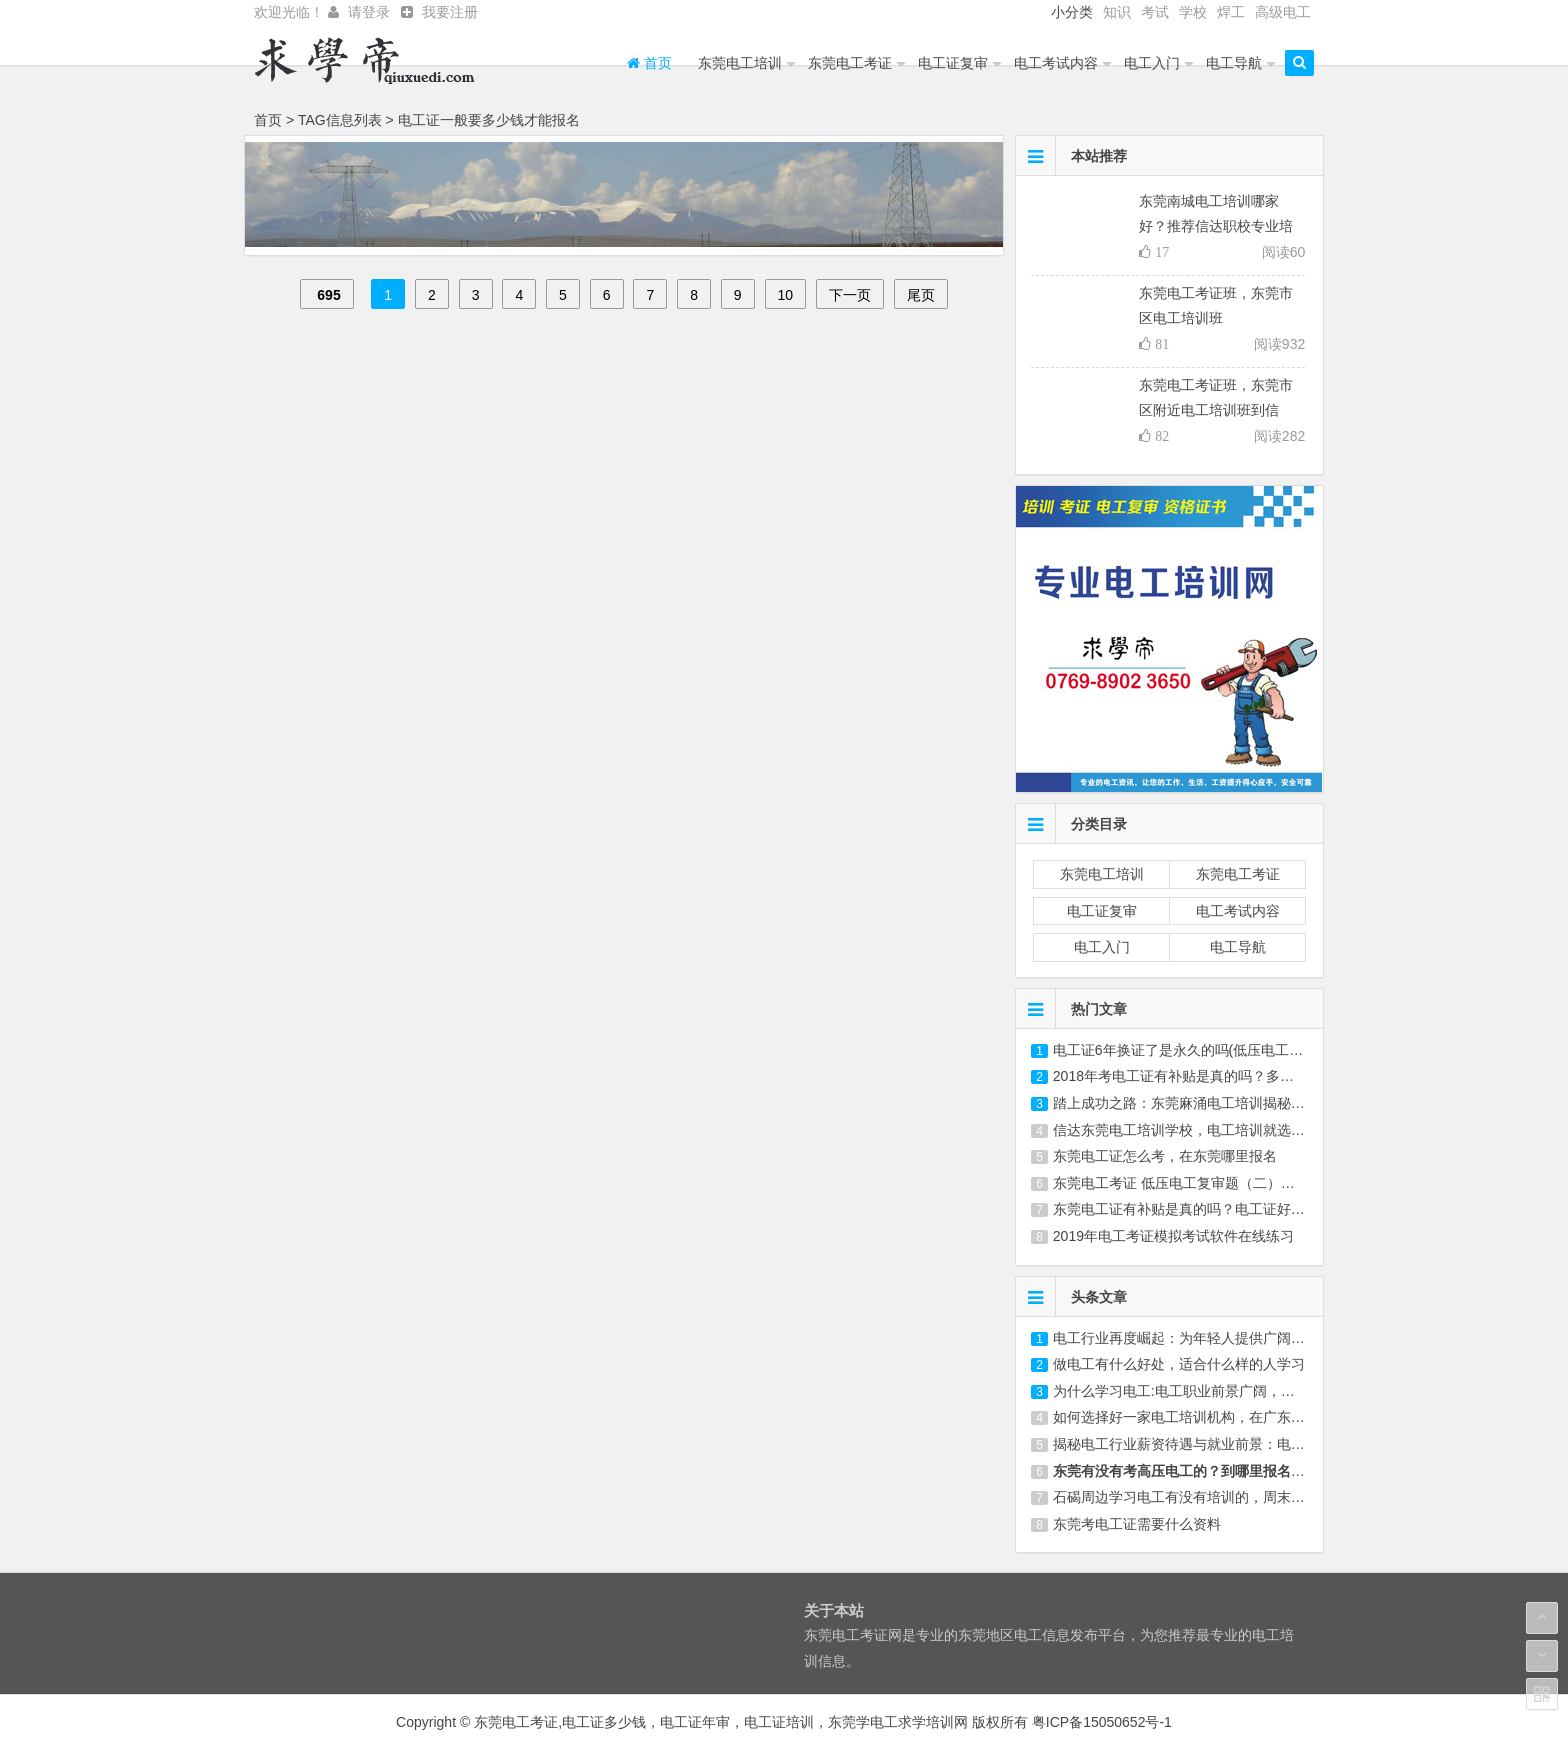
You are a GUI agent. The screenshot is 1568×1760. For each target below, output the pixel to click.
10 (786, 295)
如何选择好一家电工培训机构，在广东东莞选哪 (1200, 1417)
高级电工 (1283, 12)
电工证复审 (953, 63)
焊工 (1231, 12)
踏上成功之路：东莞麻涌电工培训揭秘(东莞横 (1195, 1103)
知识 (1117, 12)
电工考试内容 (1056, 63)
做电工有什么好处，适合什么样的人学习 (1179, 1364)
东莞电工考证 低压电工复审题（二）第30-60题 (1199, 1183)
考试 (1155, 12)
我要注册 (450, 12)
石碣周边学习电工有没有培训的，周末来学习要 (1200, 1497)
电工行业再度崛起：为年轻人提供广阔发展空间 (1200, 1338)
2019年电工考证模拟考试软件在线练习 (1173, 1236)
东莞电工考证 (850, 63)
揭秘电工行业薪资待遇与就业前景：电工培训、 (1200, 1444)
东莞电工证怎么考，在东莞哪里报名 (1165, 1156)
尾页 (921, 295)
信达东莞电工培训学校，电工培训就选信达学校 (1200, 1130)
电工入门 (1152, 63)
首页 (649, 63)
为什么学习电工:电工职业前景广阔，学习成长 (1195, 1391)
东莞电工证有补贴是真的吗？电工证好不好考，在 (1207, 1209)
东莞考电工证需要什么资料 (1137, 1524)
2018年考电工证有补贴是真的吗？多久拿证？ (1194, 1076)
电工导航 (1234, 63)
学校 (1193, 12)
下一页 (850, 295)
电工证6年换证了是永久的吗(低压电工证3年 (1189, 1050)
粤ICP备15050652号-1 (1102, 1722)
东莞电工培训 (740, 63)
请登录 (369, 12)
